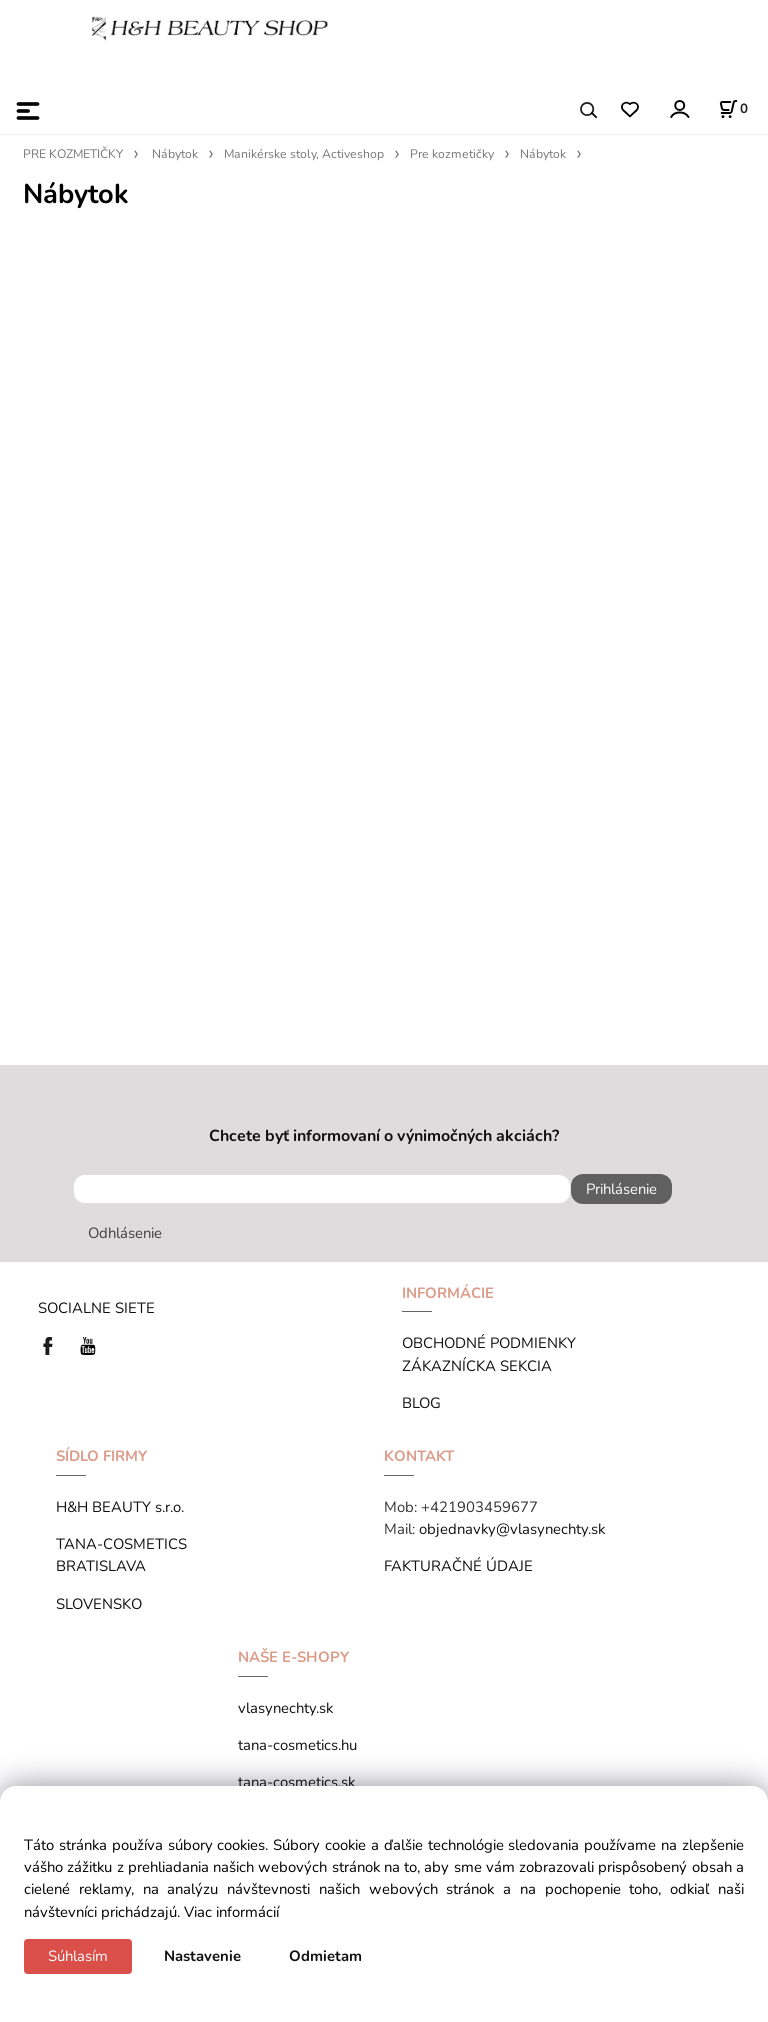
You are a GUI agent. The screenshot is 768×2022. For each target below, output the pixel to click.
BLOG (421, 1403)
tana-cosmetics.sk (296, 1782)
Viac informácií (231, 1912)
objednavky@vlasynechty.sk (512, 1529)
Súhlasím (78, 1956)
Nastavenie (202, 1956)
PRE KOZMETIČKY (73, 154)
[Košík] (733, 109)
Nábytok (175, 154)
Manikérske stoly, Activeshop (304, 154)
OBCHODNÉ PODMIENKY (489, 1343)
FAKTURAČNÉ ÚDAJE (458, 1566)
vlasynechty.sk (285, 1708)
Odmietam (325, 1956)
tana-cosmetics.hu (297, 1745)
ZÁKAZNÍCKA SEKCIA (481, 1366)
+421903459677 (479, 1507)
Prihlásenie (621, 1189)
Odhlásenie (125, 1233)
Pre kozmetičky (452, 154)
